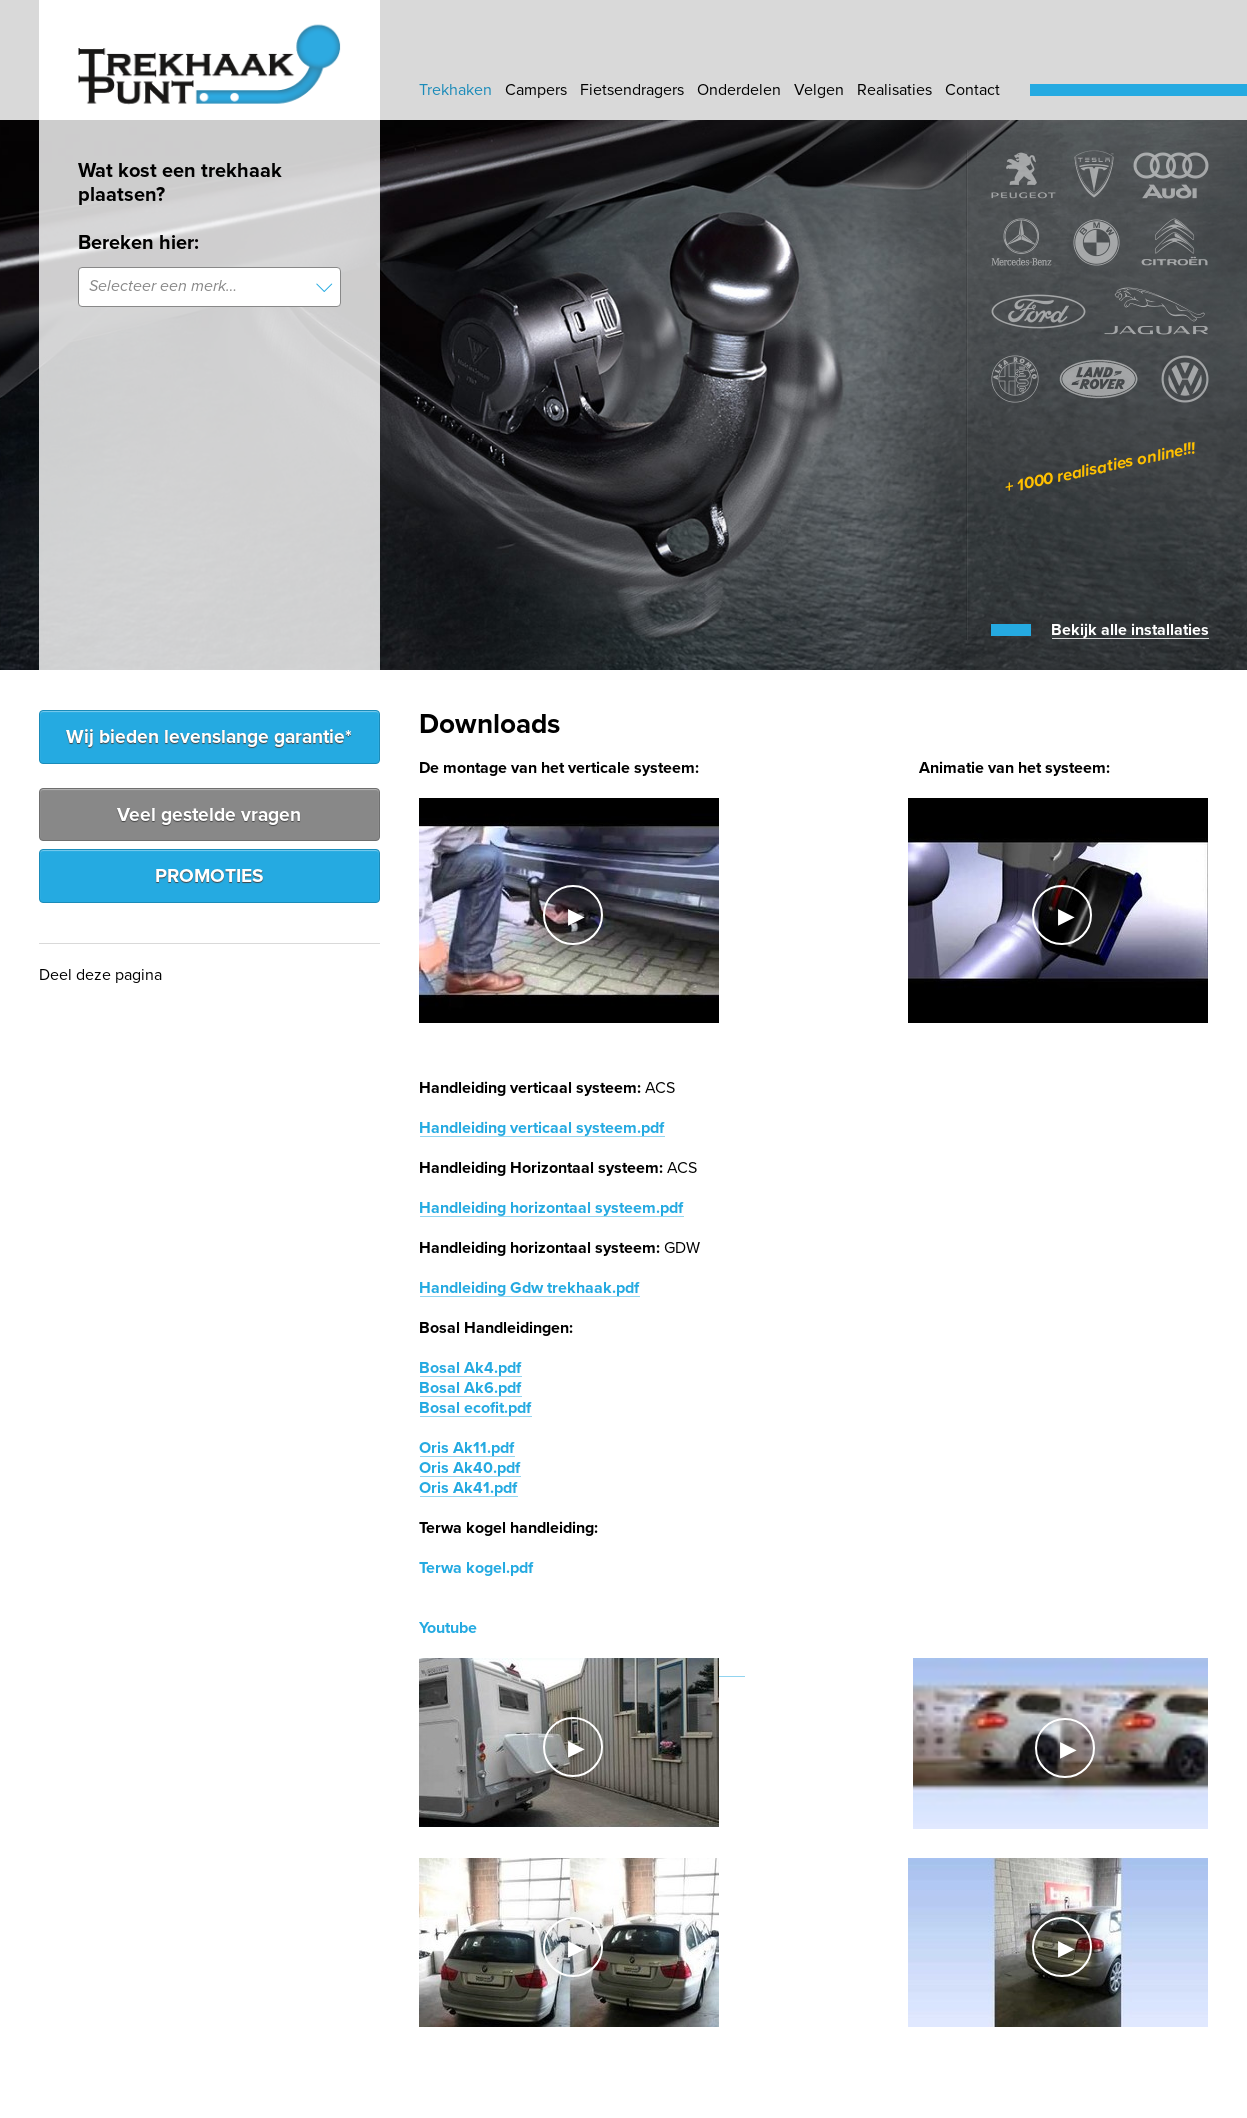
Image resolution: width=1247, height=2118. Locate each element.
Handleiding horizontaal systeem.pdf (551, 1208)
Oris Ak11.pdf (466, 1448)
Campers (536, 90)
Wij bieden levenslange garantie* (209, 736)
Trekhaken (455, 90)
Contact (972, 90)
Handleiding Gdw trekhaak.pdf (529, 1288)
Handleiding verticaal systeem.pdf (541, 1128)
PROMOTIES (209, 875)
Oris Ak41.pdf (468, 1488)
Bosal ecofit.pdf (475, 1408)
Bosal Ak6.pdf (470, 1388)
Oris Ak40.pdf (469, 1468)
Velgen (819, 90)
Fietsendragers (632, 90)
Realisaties (894, 90)
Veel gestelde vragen (209, 814)
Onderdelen (739, 90)
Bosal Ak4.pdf (470, 1368)
